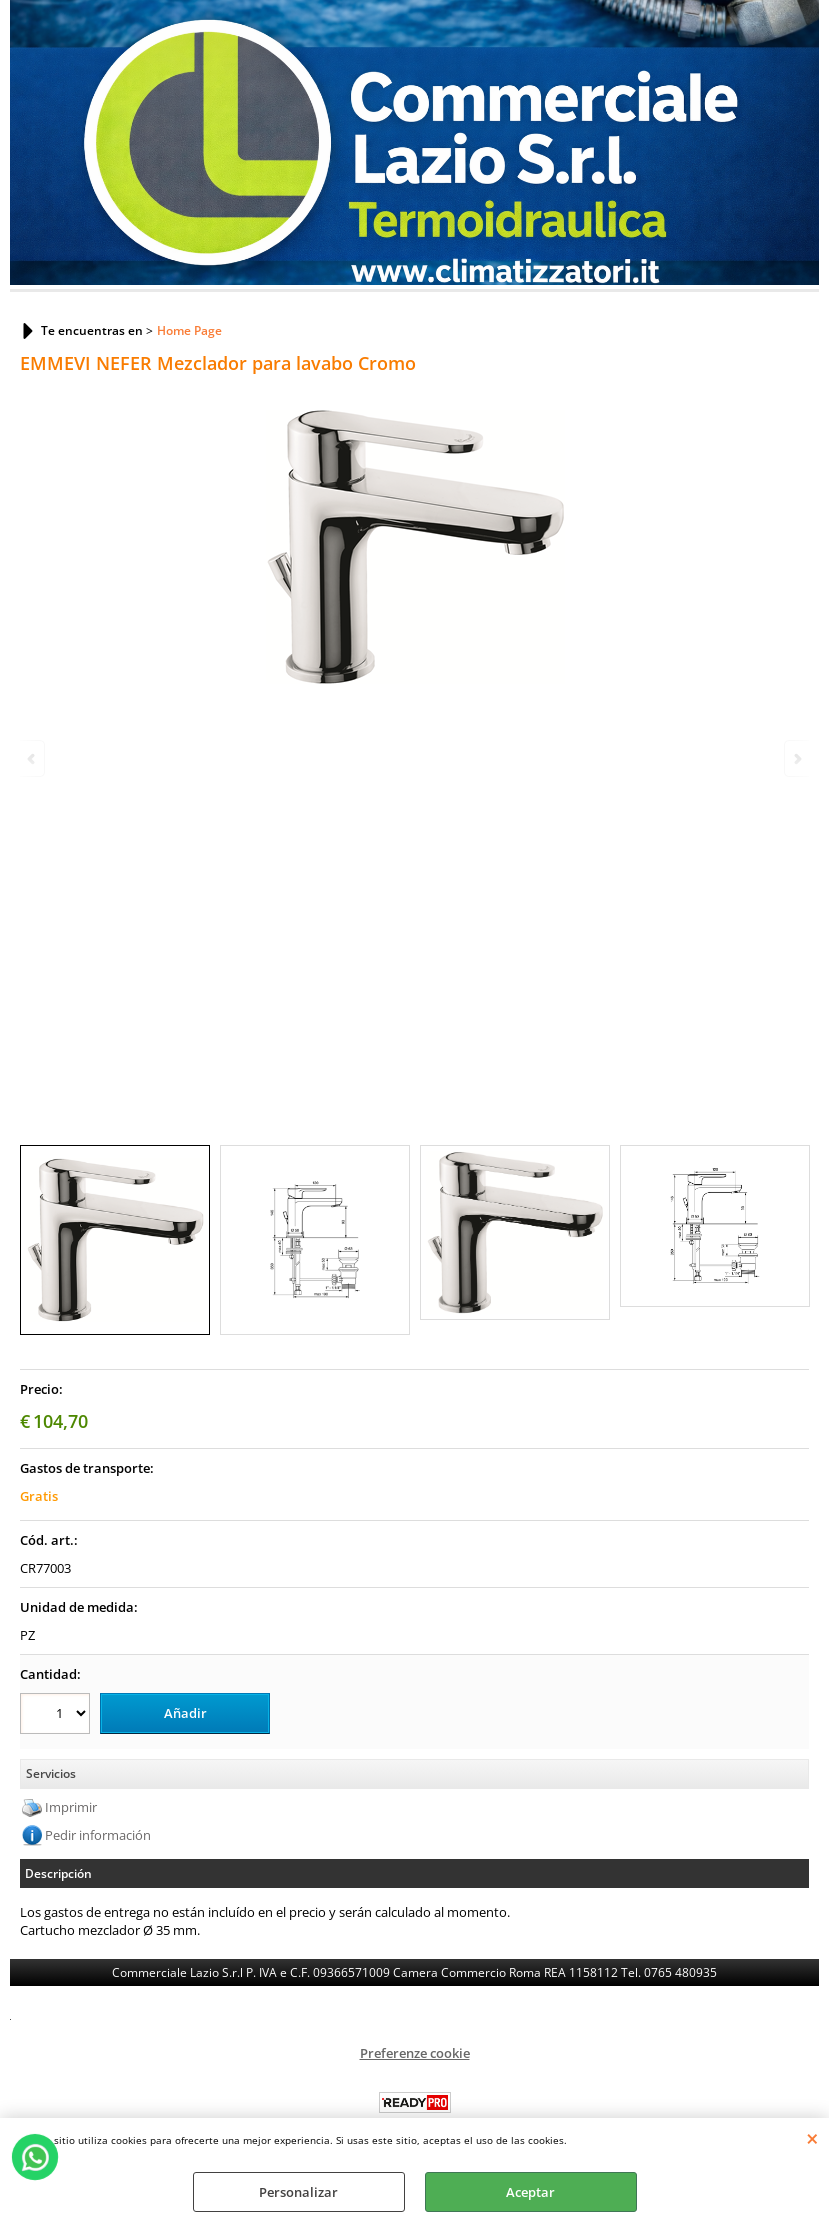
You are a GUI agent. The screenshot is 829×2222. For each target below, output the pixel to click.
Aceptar (530, 2192)
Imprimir (71, 1807)
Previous (33, 758)
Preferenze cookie (415, 2053)
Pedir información (98, 1835)
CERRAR (812, 2138)
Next (796, 758)
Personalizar (298, 2192)
